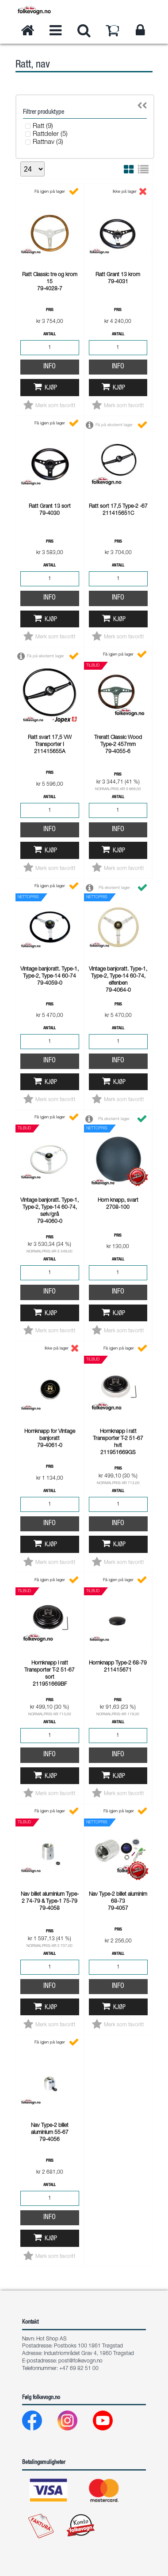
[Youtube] (110, 2423)
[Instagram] (74, 2423)
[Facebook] (39, 2423)
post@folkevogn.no (80, 2361)
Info (49, 367)
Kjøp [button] (51, 388)
